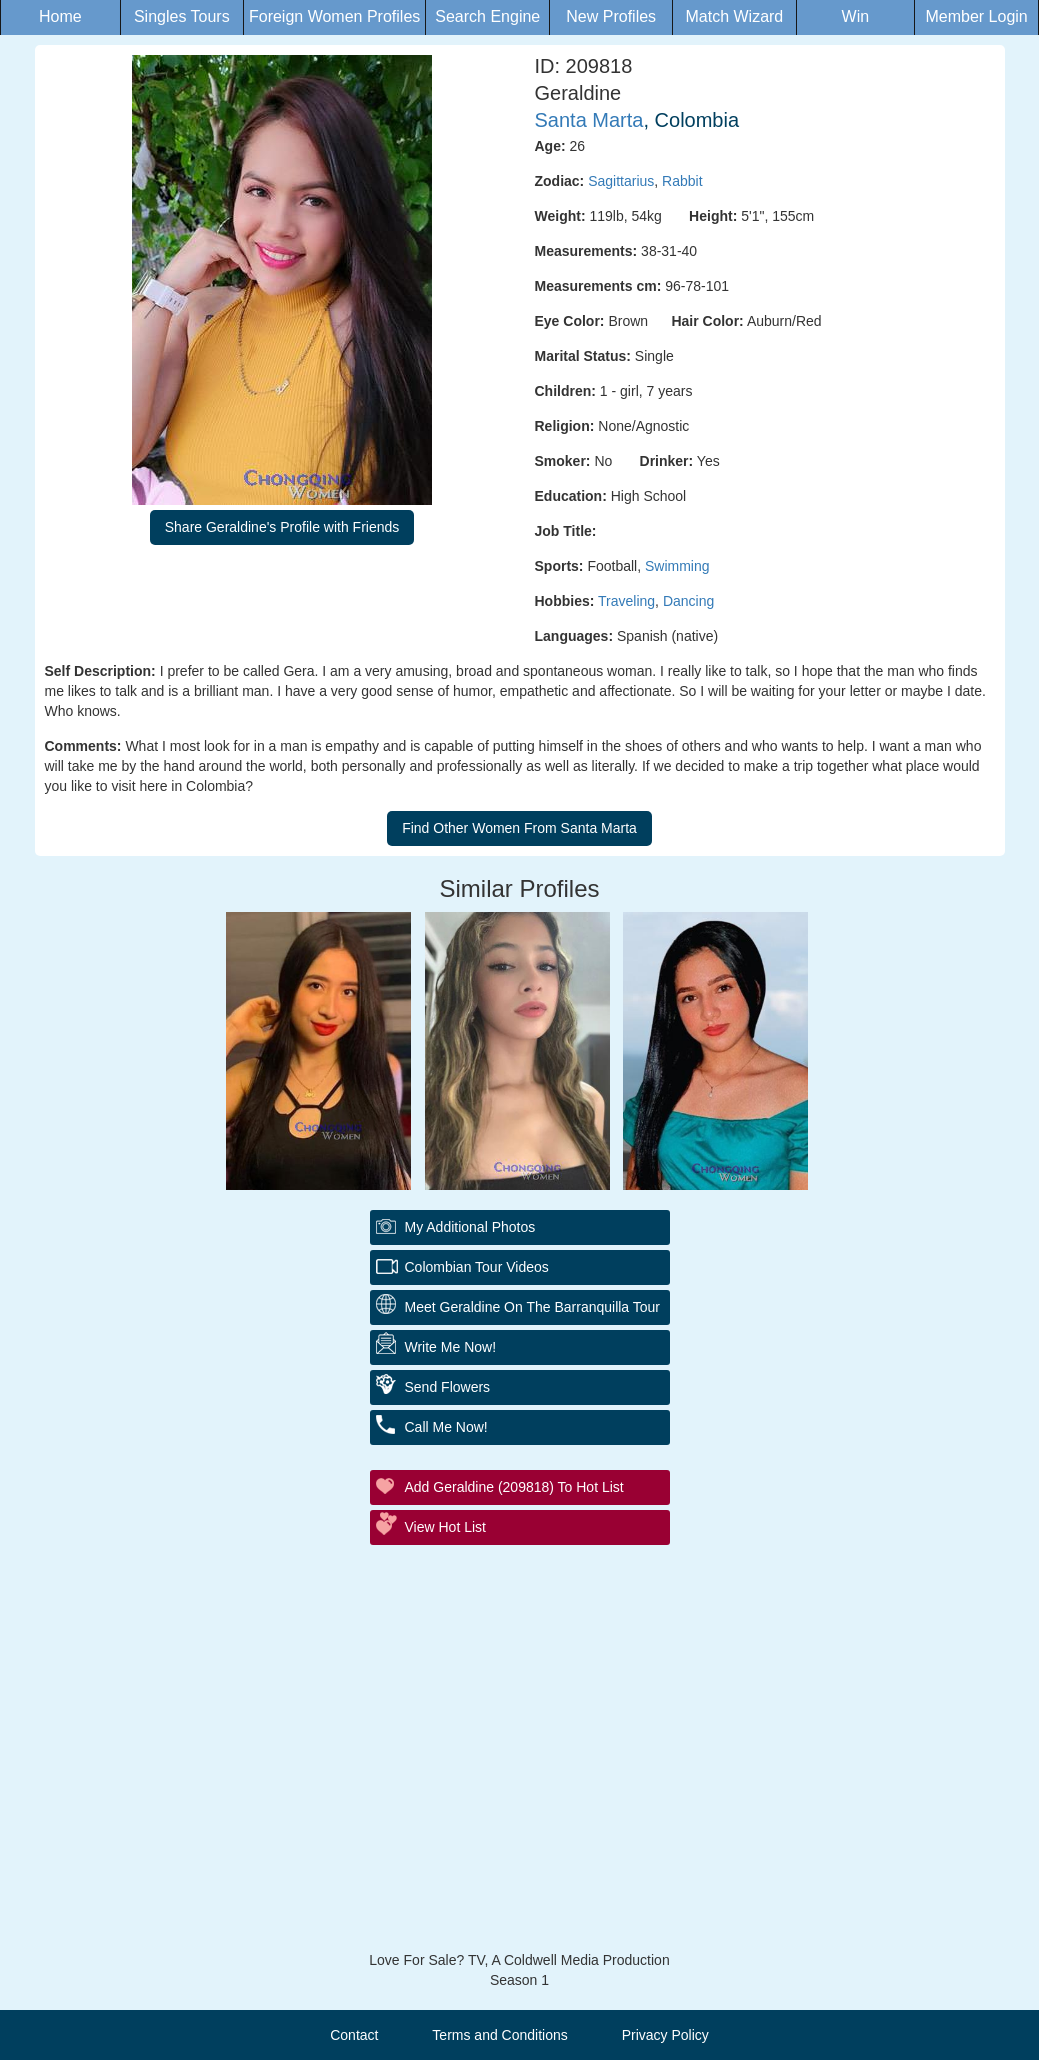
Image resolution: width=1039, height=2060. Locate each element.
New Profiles (611, 16)
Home (60, 16)
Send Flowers (448, 1387)
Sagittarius (621, 181)
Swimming (677, 566)
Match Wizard (734, 16)
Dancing (688, 601)
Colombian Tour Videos (477, 1267)
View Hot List (445, 1527)
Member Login (976, 16)
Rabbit (682, 181)
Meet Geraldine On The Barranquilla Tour (533, 1307)
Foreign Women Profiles (334, 16)
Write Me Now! (451, 1347)
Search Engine (487, 16)
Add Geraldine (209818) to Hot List (514, 1487)
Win (856, 16)
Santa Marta (589, 120)
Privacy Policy (665, 2035)
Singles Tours (182, 16)
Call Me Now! (446, 1427)
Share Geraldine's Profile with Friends (282, 527)
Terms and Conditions (499, 2035)
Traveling (626, 601)
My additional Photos (470, 1227)
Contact (354, 2035)
